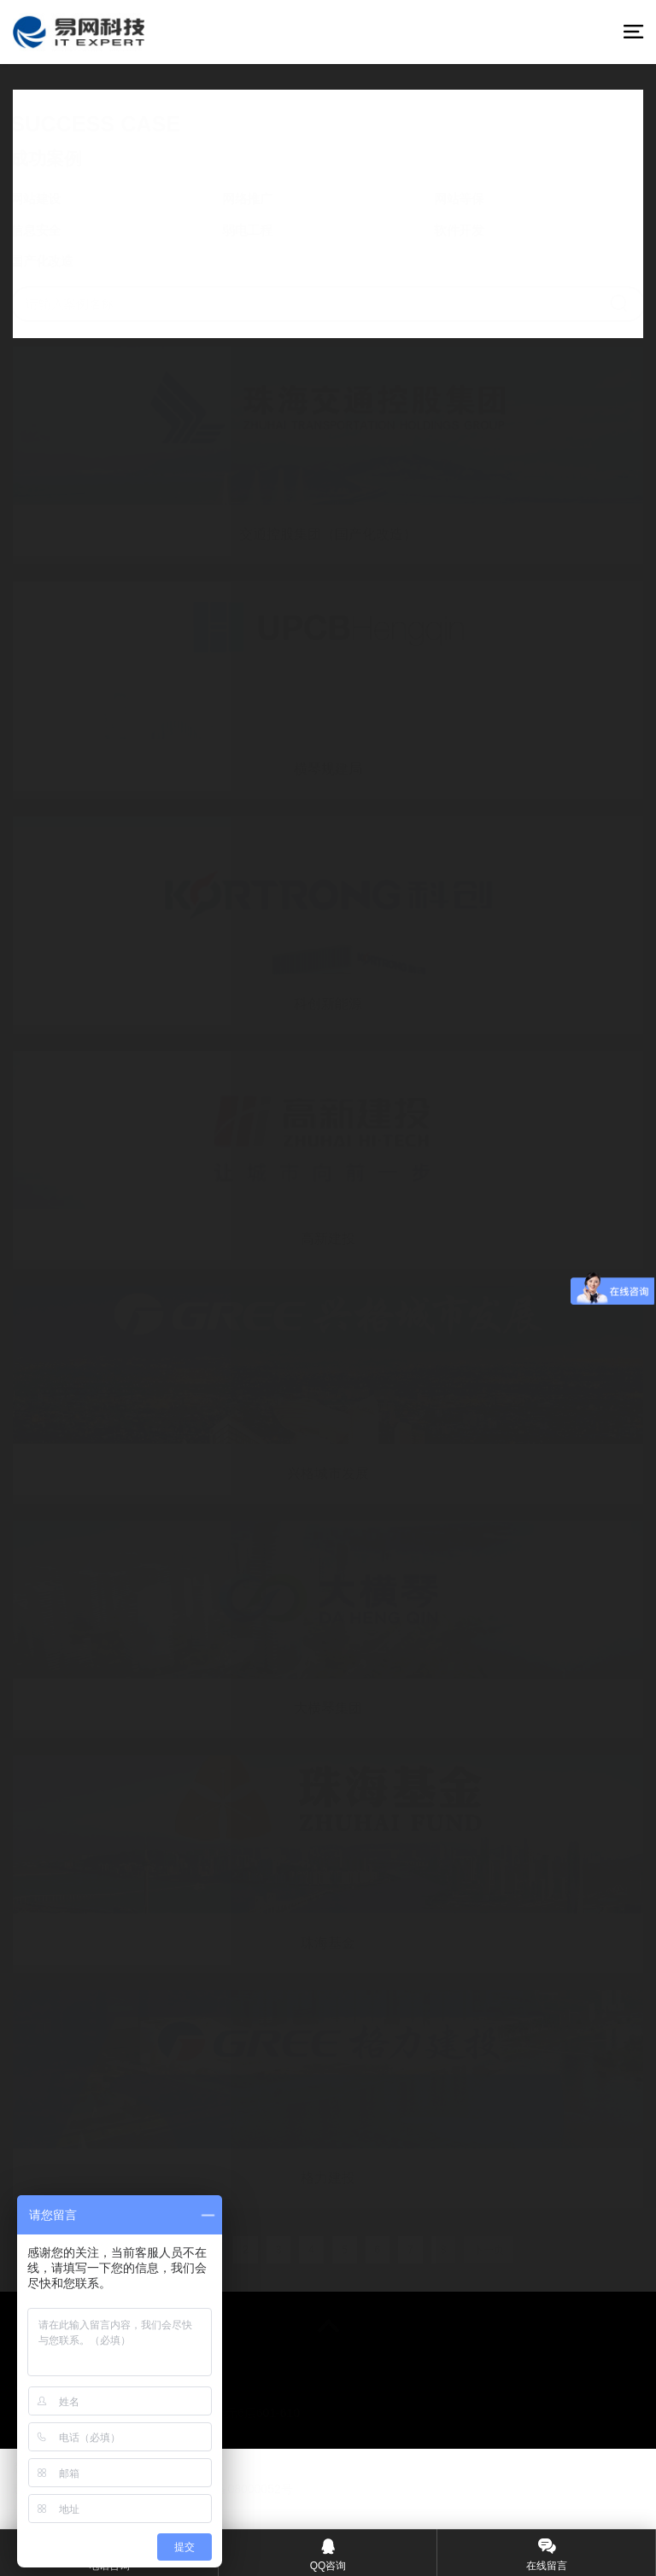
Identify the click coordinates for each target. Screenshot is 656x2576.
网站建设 (49, 200)
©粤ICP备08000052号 (234, 2489)
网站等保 (453, 200)
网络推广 (251, 200)
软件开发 (453, 230)
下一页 (488, 2250)
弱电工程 (251, 230)
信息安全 (49, 230)
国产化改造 (55, 259)
